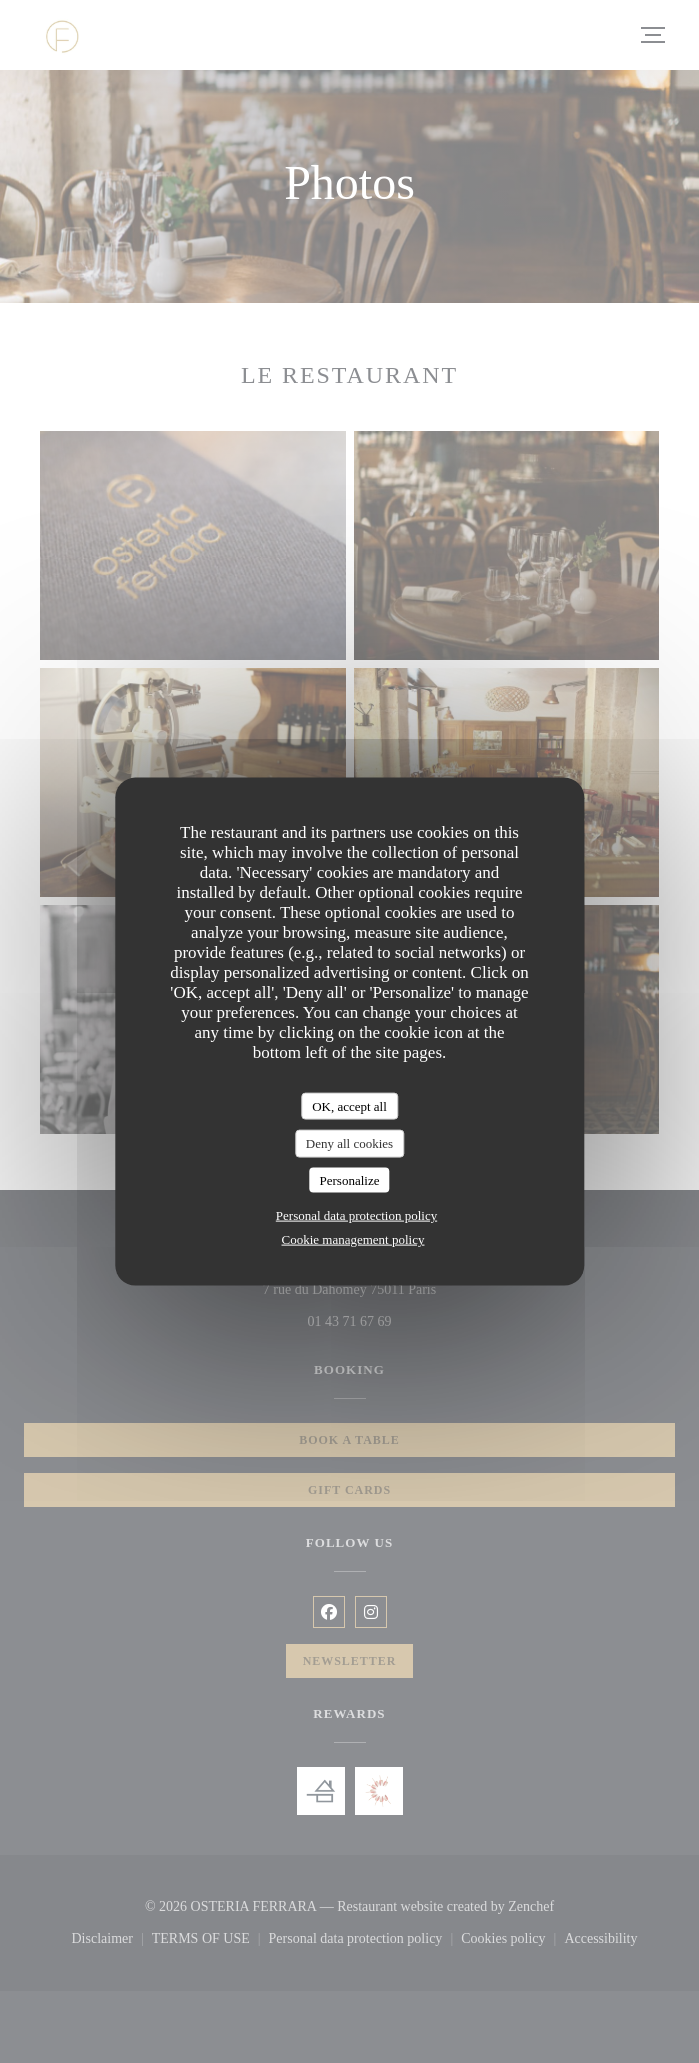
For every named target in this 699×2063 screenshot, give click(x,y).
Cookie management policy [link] (353, 1239)
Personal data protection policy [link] (356, 1215)
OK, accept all (349, 1105)
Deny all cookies (349, 1143)
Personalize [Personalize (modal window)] (350, 1179)
